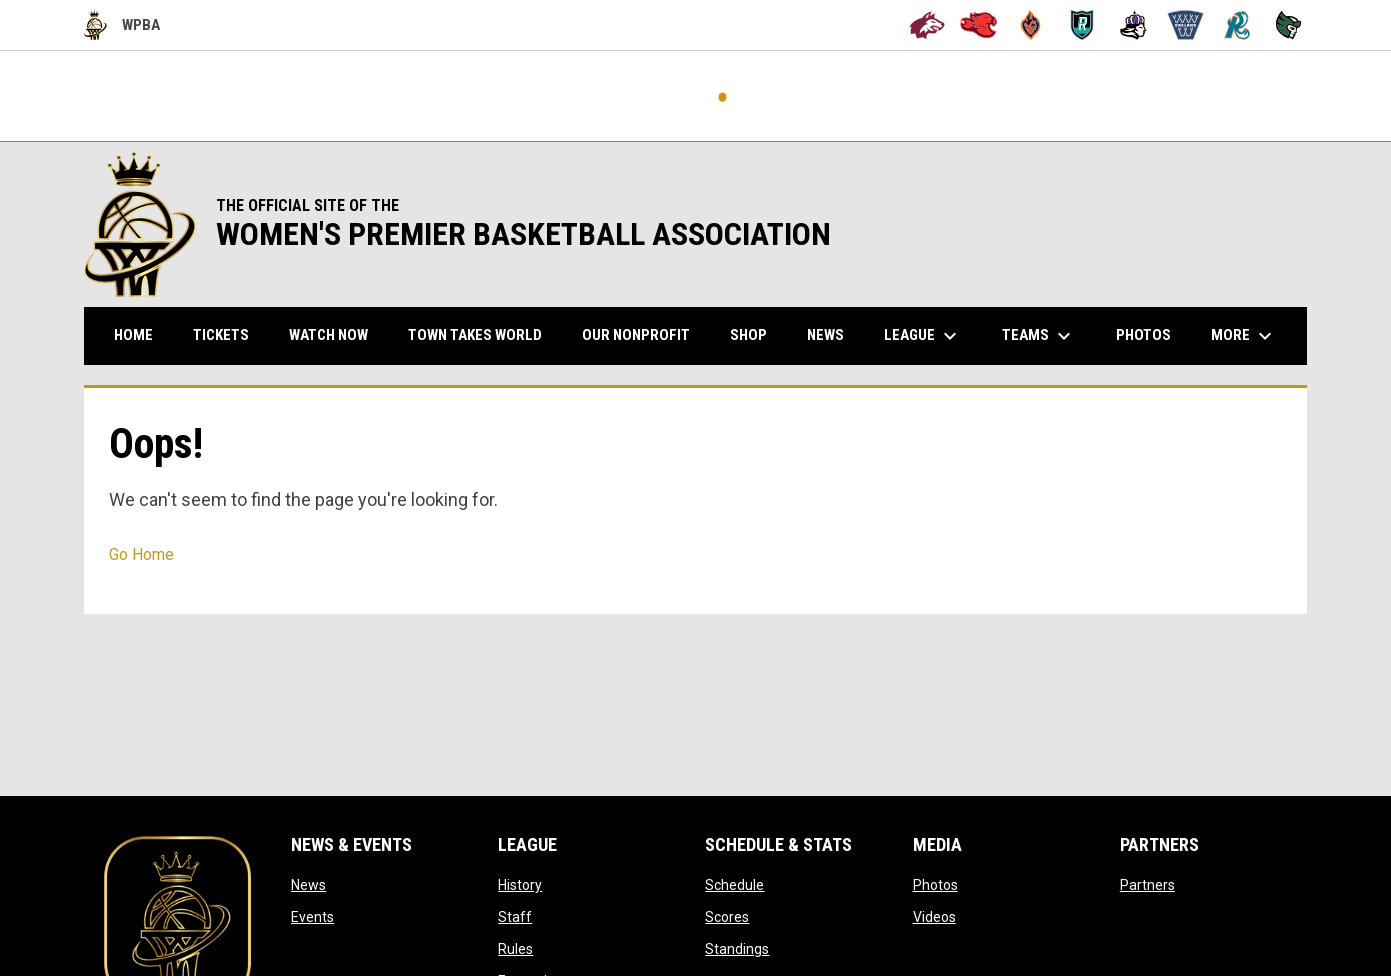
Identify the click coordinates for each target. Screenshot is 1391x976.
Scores (727, 917)
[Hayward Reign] (1133, 25)
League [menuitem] (923, 336)
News (308, 885)
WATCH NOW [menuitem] (336, 334)
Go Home (141, 554)
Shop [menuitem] (756, 334)
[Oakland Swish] (1185, 25)
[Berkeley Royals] (1082, 25)
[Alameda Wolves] (927, 25)
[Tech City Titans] (1288, 25)
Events (312, 917)
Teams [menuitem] (1039, 336)
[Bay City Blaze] (1030, 25)
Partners (1147, 885)
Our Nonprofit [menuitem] (643, 334)
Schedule (734, 885)
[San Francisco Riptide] (1237, 25)
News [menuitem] (825, 335)
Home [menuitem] (133, 335)
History (520, 885)
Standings (737, 949)
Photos (935, 885)
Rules (515, 949)
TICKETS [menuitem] (228, 334)
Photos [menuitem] (1143, 335)
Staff (515, 917)
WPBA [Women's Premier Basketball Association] (122, 25)
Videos (934, 917)
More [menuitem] (1244, 336)
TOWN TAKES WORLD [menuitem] (482, 334)
